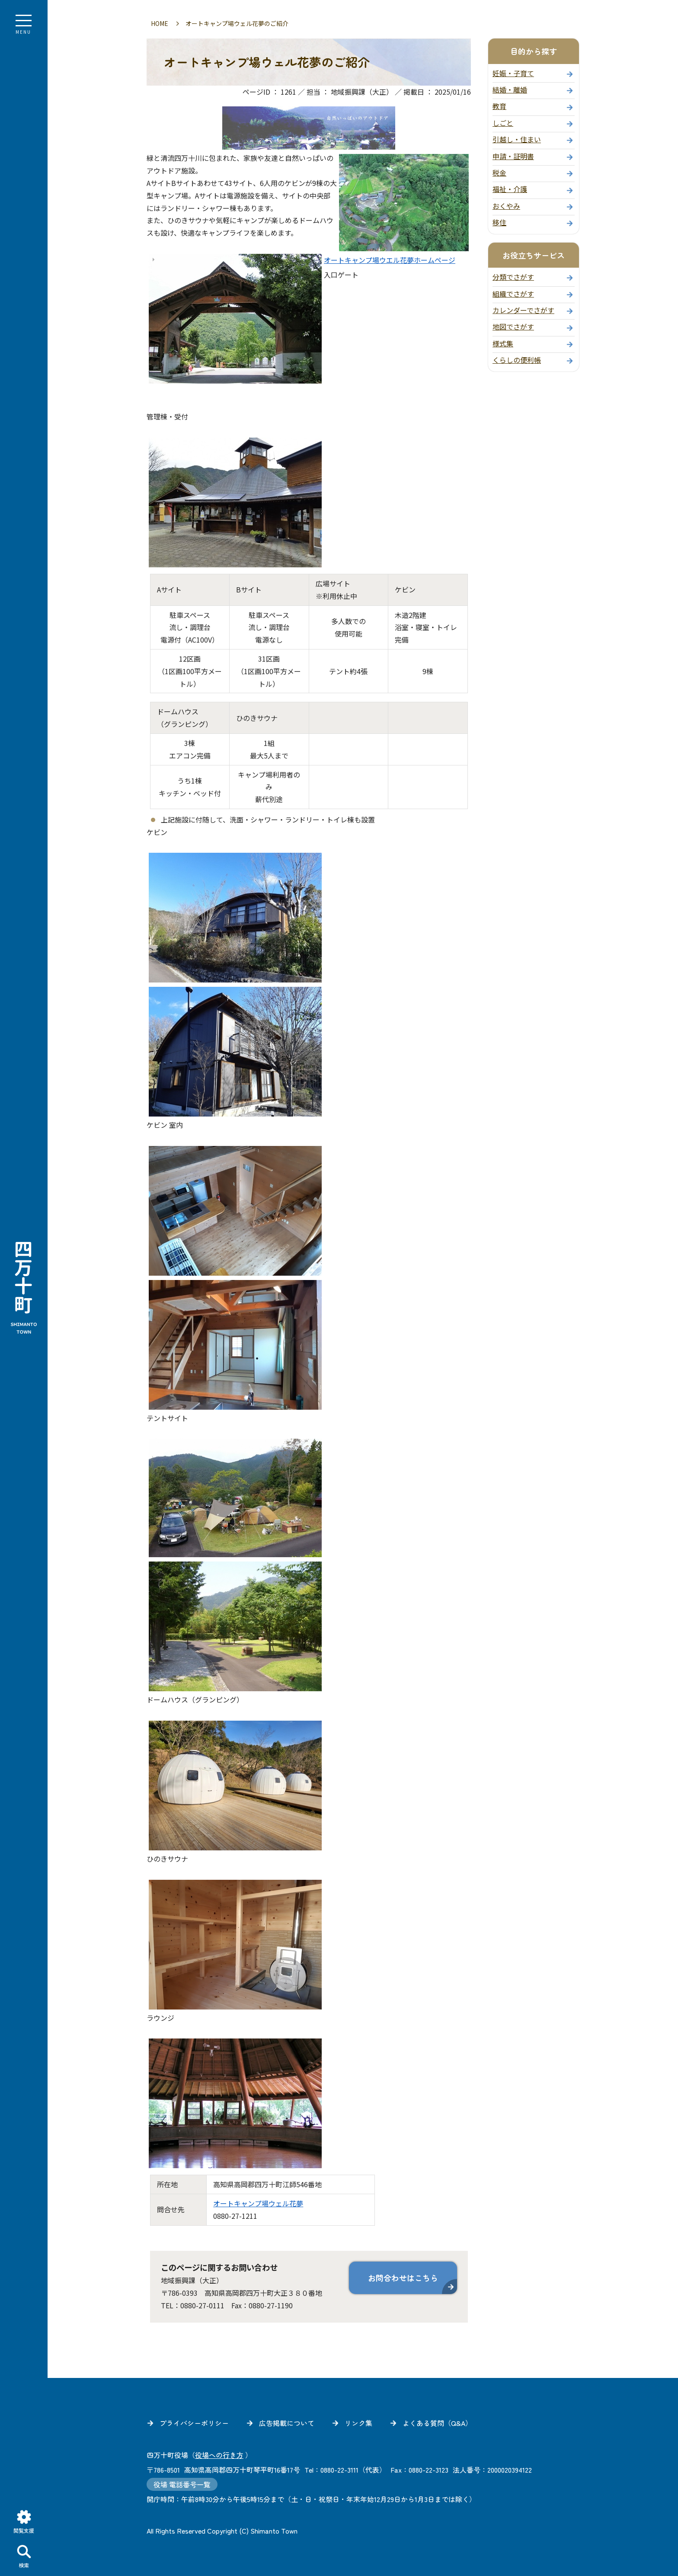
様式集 (503, 343)
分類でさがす (513, 277)
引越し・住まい (517, 139)
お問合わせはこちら (403, 2277)
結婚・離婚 (510, 89)
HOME (159, 23)
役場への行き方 (219, 2455)
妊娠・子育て (513, 73)
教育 (499, 106)
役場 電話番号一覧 (182, 2484)
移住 (499, 222)
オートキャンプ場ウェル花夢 (258, 2203)
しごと (503, 123)
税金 (499, 172)
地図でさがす (513, 326)
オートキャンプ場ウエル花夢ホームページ (389, 260)
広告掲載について (286, 2423)
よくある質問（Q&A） (437, 2423)
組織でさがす (513, 293)
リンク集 (358, 2423)
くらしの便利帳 (517, 360)
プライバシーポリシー (194, 2423)
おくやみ (506, 206)
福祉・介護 (510, 189)
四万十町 (24, 1288)
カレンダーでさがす (523, 310)
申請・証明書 (513, 156)
